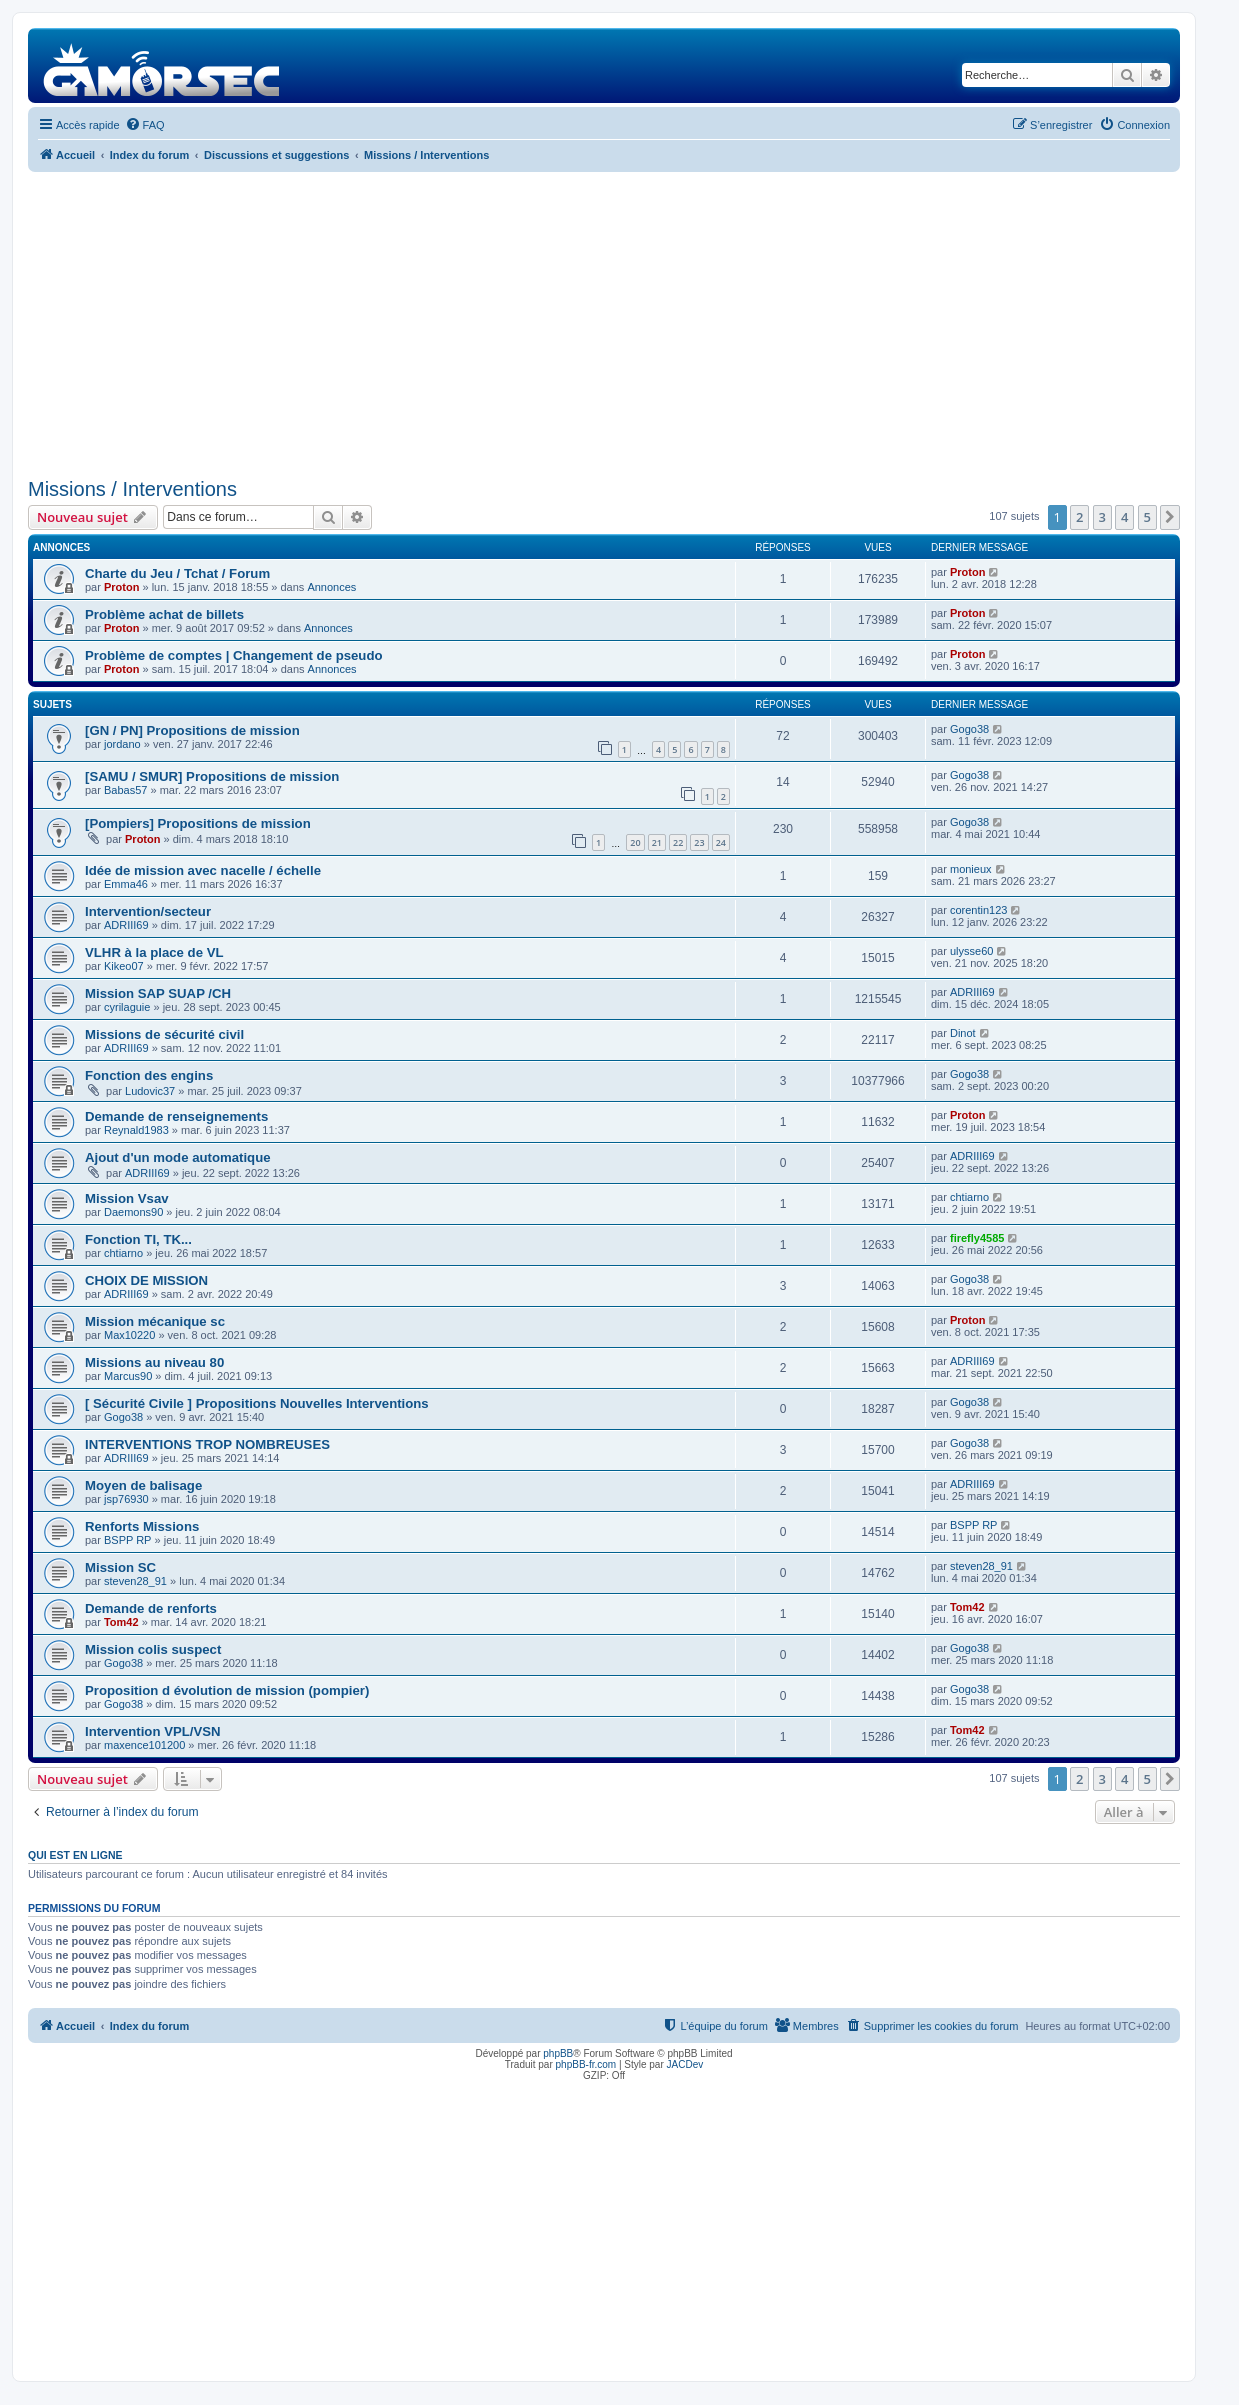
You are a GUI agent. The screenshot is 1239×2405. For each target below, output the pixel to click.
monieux (971, 869)
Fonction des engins (149, 1075)
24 (721, 842)
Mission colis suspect (153, 1649)
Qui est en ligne (75, 1855)
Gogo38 (969, 729)
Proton (121, 587)
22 (678, 842)
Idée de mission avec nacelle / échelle (203, 870)
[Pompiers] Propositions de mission (198, 823)
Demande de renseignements (176, 1116)
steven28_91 (135, 1581)
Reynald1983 (136, 1130)
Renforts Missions (142, 1526)
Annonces (331, 587)
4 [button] (1124, 517)
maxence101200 (144, 1745)
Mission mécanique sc (155, 1321)
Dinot (963, 1033)
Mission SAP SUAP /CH (158, 993)
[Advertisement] (604, 322)
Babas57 (125, 790)
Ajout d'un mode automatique (178, 1157)
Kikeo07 (124, 966)
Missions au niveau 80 (154, 1362)
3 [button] (1102, 517)
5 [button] (1147, 517)
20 (635, 842)
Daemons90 (133, 1212)
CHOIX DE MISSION (146, 1280)
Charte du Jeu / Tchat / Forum (177, 573)
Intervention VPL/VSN (153, 1731)
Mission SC (120, 1567)
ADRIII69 (126, 925)
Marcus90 (128, 1376)
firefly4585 (977, 1238)
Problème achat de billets (164, 614)
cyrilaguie (127, 1007)
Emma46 (126, 884)
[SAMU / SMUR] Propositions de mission (212, 776)
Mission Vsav (127, 1198)
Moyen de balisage (143, 1485)
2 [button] (1079, 517)
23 (699, 842)
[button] (1170, 517)
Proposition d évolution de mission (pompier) (227, 1690)
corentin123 (979, 910)
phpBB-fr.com (586, 2064)
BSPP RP (128, 1540)
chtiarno (969, 1197)
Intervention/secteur (148, 911)
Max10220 (129, 1335)
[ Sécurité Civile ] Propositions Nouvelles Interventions (257, 1403)
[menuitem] (145, 125)
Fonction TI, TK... (138, 1239)
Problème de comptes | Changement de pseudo (234, 655)
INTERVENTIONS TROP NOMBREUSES (207, 1444)
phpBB (558, 2053)
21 (657, 842)
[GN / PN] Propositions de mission (192, 730)
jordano (122, 744)
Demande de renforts (151, 1608)
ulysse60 (971, 951)
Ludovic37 (150, 1091)
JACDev (685, 2064)
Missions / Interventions (132, 489)
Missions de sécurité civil (164, 1034)
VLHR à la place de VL (154, 952)
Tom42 (121, 1622)
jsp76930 (126, 1499)
